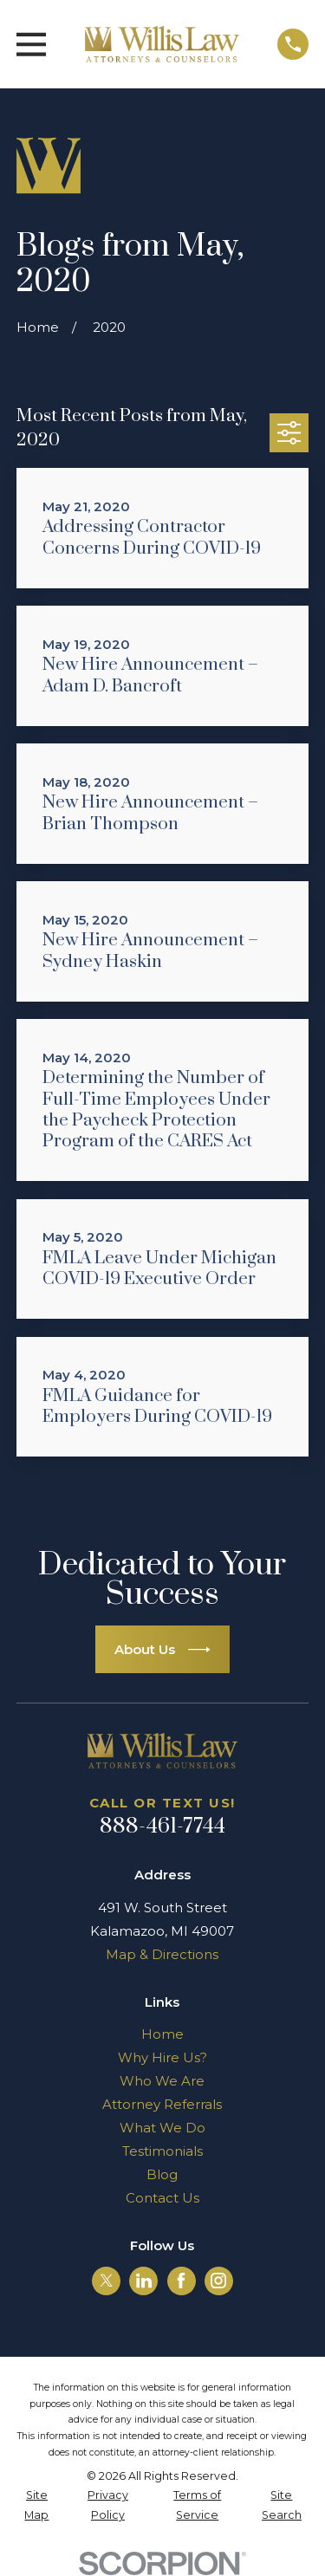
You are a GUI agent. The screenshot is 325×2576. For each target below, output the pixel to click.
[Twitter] (106, 2280)
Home (162, 2034)
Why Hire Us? (162, 2057)
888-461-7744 (163, 1827)
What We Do (162, 2127)
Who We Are (162, 2081)
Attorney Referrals (162, 2104)
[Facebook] (181, 2280)
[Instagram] (218, 2280)
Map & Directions (162, 1954)
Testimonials (162, 2151)
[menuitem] (36, 2505)
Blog (162, 2174)
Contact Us (162, 2198)
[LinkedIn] (144, 2280)
